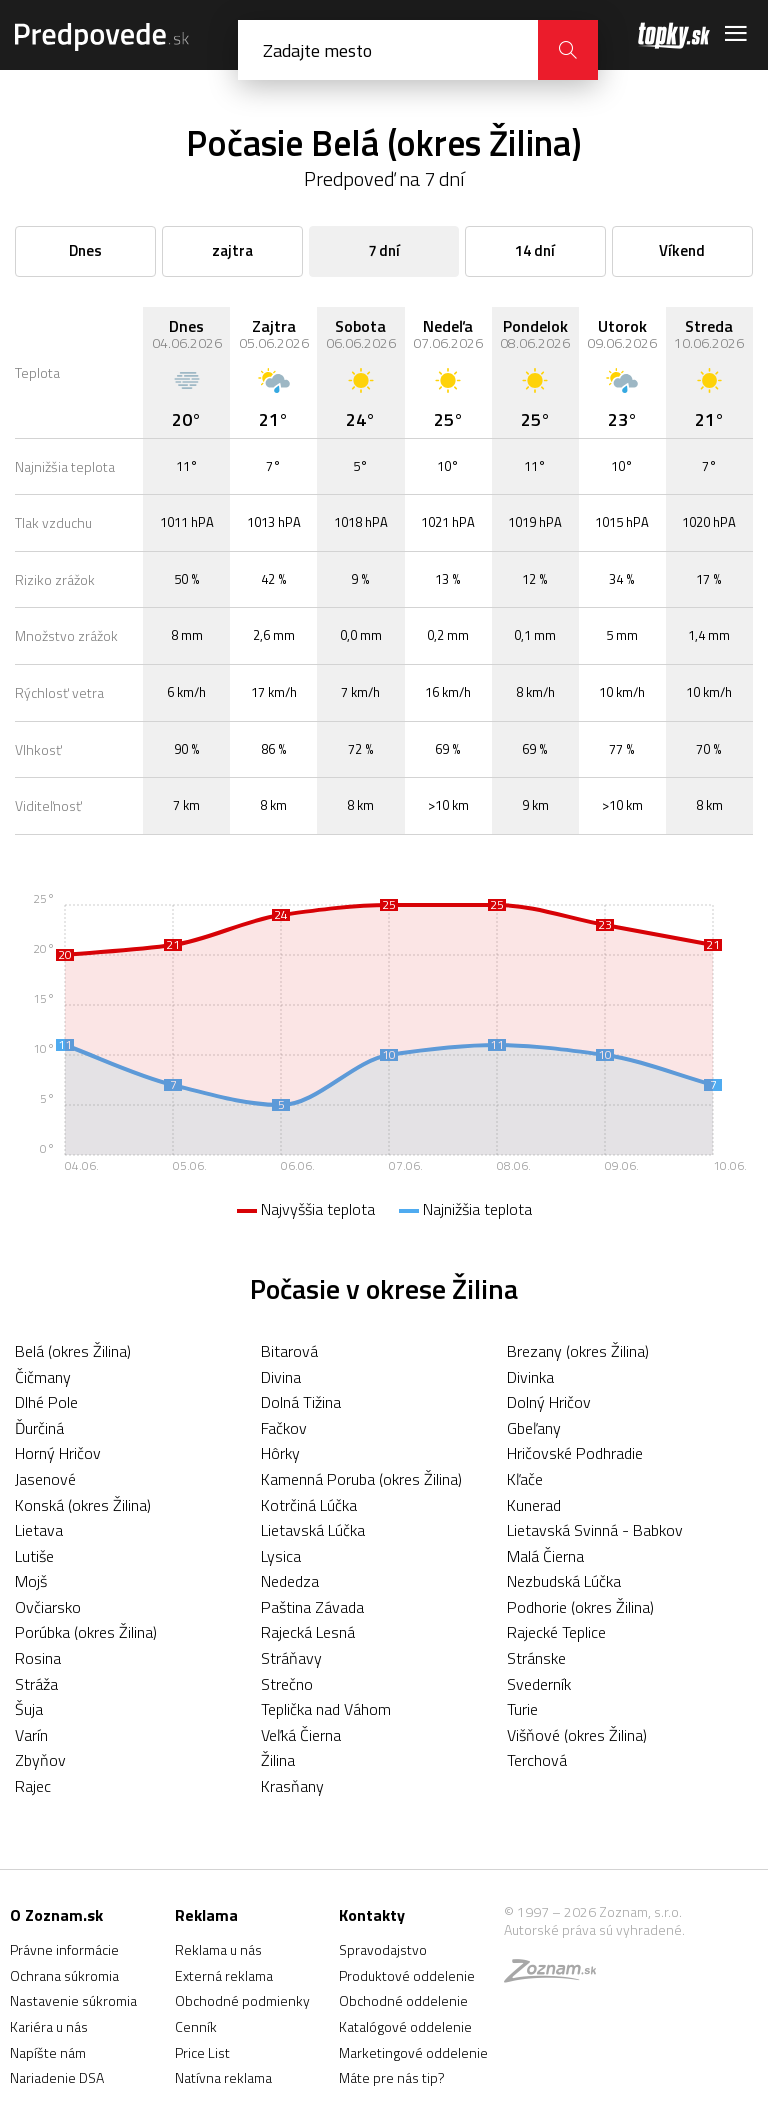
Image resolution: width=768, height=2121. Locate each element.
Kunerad (534, 1505)
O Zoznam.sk (56, 1915)
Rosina (38, 1658)
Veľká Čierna (301, 1735)
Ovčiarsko (48, 1607)
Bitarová (289, 1351)
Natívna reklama (223, 2077)
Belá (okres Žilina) (73, 1351)
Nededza (290, 1581)
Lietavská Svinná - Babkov (595, 1530)
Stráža (36, 1684)
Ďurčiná (39, 1428)
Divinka (530, 1377)
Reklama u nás (218, 1949)
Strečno (287, 1684)
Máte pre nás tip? (392, 2077)
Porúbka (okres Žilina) (86, 1632)
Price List (202, 2052)
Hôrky (280, 1453)
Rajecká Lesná (308, 1632)
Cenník (196, 2026)
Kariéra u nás (49, 2026)
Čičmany (43, 1377)
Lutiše (34, 1556)
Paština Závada (312, 1607)
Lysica (281, 1556)
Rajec (33, 1786)
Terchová (537, 1760)
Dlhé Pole (46, 1402)
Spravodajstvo (383, 1949)
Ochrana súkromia (64, 1975)
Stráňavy (291, 1658)
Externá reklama (224, 1975)
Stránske (536, 1658)
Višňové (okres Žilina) (577, 1735)
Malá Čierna (545, 1556)
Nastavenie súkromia (73, 2000)
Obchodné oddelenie (403, 2000)
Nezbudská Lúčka (564, 1581)
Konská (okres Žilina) (83, 1505)
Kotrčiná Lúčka (309, 1505)
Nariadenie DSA (57, 2077)
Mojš (31, 1581)
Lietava (39, 1530)
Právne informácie (64, 1949)
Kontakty (372, 1915)
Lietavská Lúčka (313, 1530)
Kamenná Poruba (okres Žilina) (361, 1479)
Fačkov (284, 1428)
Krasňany (292, 1786)
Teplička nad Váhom (326, 1709)
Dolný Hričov (549, 1402)
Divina (281, 1377)
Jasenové (45, 1479)
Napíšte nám (48, 2052)
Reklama (206, 1915)
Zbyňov (40, 1760)
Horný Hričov (58, 1453)
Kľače (525, 1479)
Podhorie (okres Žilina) (580, 1607)
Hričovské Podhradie (575, 1453)
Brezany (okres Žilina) (578, 1351)
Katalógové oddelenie (405, 2026)
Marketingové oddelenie (413, 2052)
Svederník (539, 1684)
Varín (31, 1735)
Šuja (29, 1709)
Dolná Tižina (301, 1402)
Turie (522, 1709)
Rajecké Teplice (556, 1632)
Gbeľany (534, 1428)
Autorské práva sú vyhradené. (594, 1929)
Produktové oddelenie (407, 1975)
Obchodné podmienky (242, 2000)
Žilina (278, 1760)
